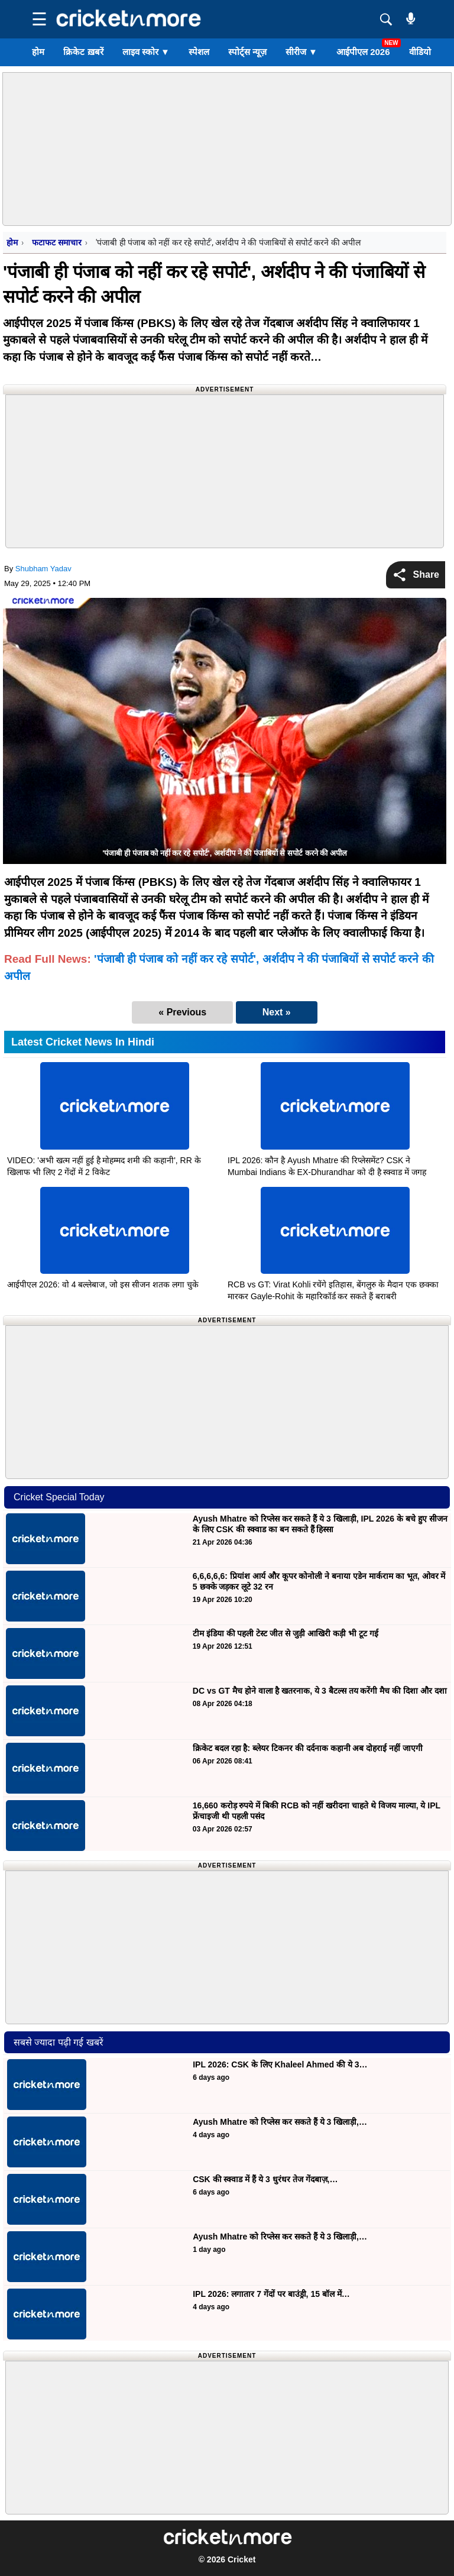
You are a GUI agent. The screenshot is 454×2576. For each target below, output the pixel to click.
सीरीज (301, 52)
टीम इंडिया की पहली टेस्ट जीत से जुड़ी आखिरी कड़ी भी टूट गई (287, 1633)
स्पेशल (199, 52)
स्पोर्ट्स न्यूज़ (247, 52)
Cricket (241, 2559)
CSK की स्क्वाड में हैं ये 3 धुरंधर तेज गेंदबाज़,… (265, 2179)
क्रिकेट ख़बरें (83, 52)
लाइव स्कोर (146, 52)
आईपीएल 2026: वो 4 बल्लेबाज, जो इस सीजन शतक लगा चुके (103, 1284)
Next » (276, 1012)
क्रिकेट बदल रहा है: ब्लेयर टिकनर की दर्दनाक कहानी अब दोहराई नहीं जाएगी (308, 1748)
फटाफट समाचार (56, 242)
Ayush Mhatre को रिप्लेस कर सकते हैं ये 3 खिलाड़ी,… (280, 2122)
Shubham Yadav (43, 568)
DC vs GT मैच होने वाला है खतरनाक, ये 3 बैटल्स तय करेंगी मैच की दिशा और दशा (320, 1690)
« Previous (182, 1012)
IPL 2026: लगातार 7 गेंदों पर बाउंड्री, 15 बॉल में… (271, 2294)
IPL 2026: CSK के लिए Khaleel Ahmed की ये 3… (280, 2064)
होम (38, 52)
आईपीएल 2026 (363, 52)
